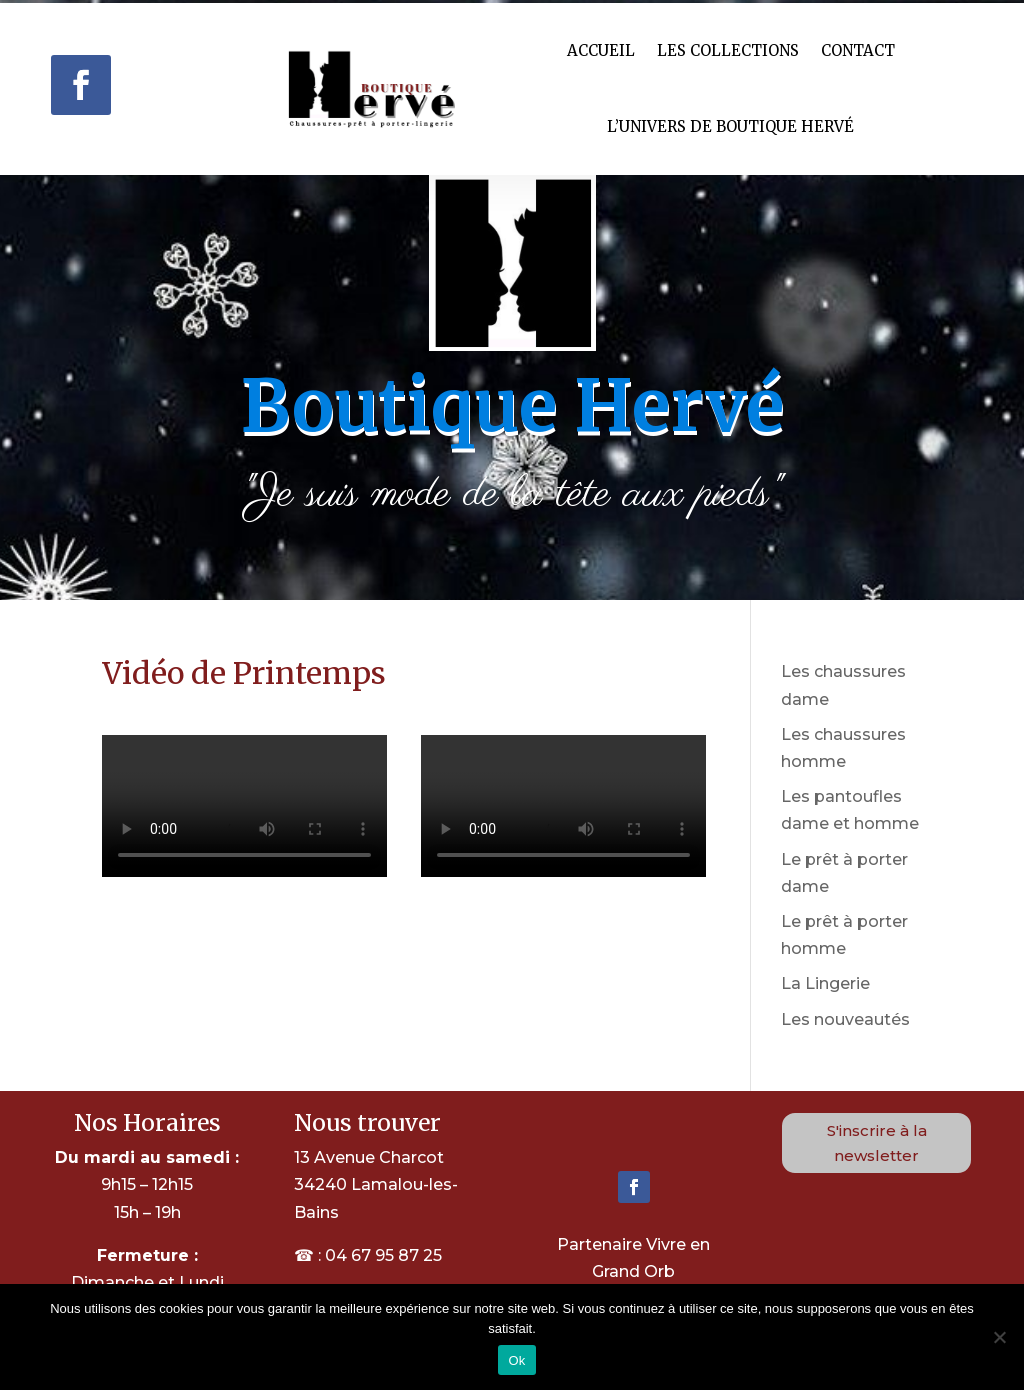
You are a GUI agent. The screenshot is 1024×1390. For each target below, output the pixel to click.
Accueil (601, 50)
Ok (516, 1360)
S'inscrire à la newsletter (877, 1143)
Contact (858, 50)
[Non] (999, 1337)
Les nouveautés (845, 1019)
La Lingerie (825, 983)
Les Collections (728, 50)
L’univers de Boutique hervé (730, 126)
